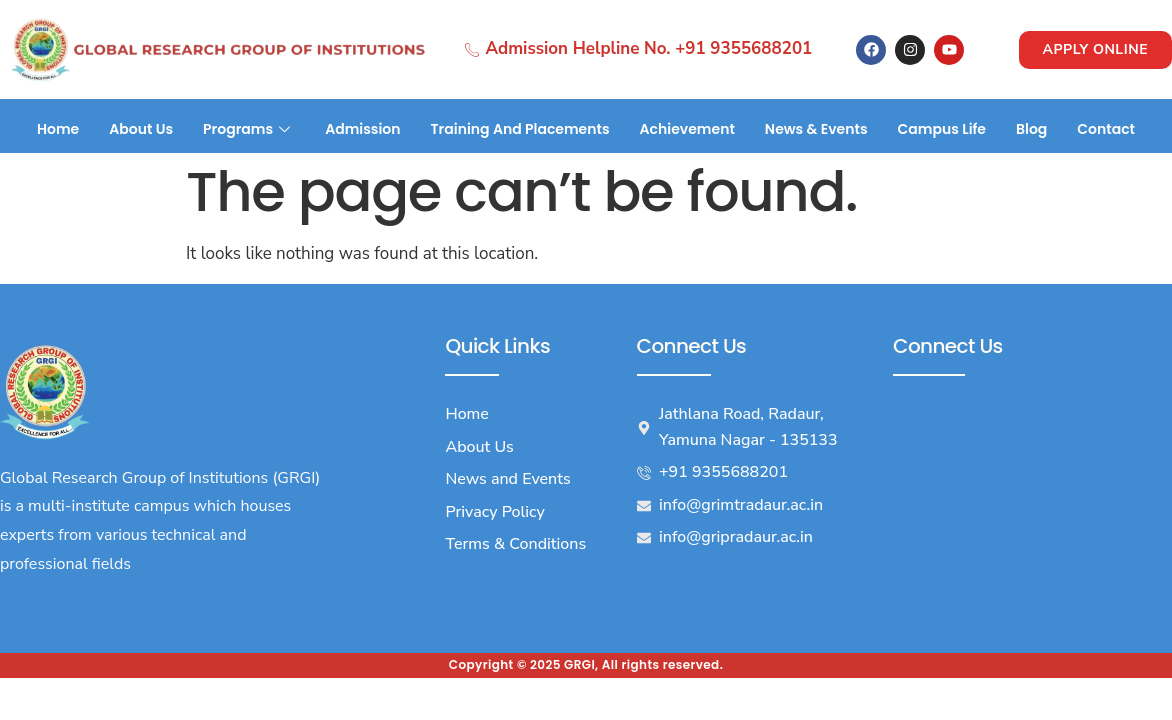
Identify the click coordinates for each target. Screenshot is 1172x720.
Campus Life (942, 129)
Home (58, 129)
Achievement (687, 129)
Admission (362, 129)
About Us (141, 129)
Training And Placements (520, 129)
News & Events (816, 129)
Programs (249, 129)
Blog (1031, 129)
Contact (1106, 129)
